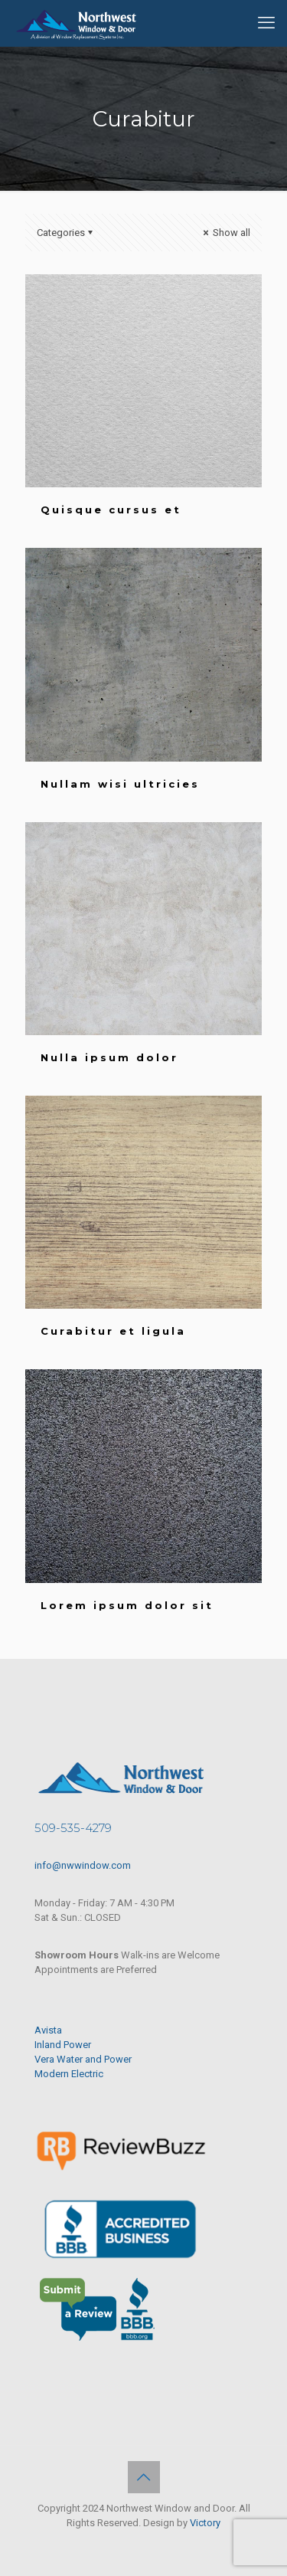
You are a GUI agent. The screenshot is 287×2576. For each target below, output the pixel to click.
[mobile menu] (266, 23)
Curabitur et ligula (113, 1331)
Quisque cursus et (111, 509)
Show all (225, 232)
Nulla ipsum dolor (109, 1057)
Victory (205, 2522)
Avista (48, 2030)
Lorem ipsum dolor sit (127, 1605)
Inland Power (62, 2044)
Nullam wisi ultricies (120, 784)
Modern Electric (68, 2073)
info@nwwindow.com (82, 1865)
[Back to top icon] (144, 2477)
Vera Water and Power (83, 2059)
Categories (66, 232)
